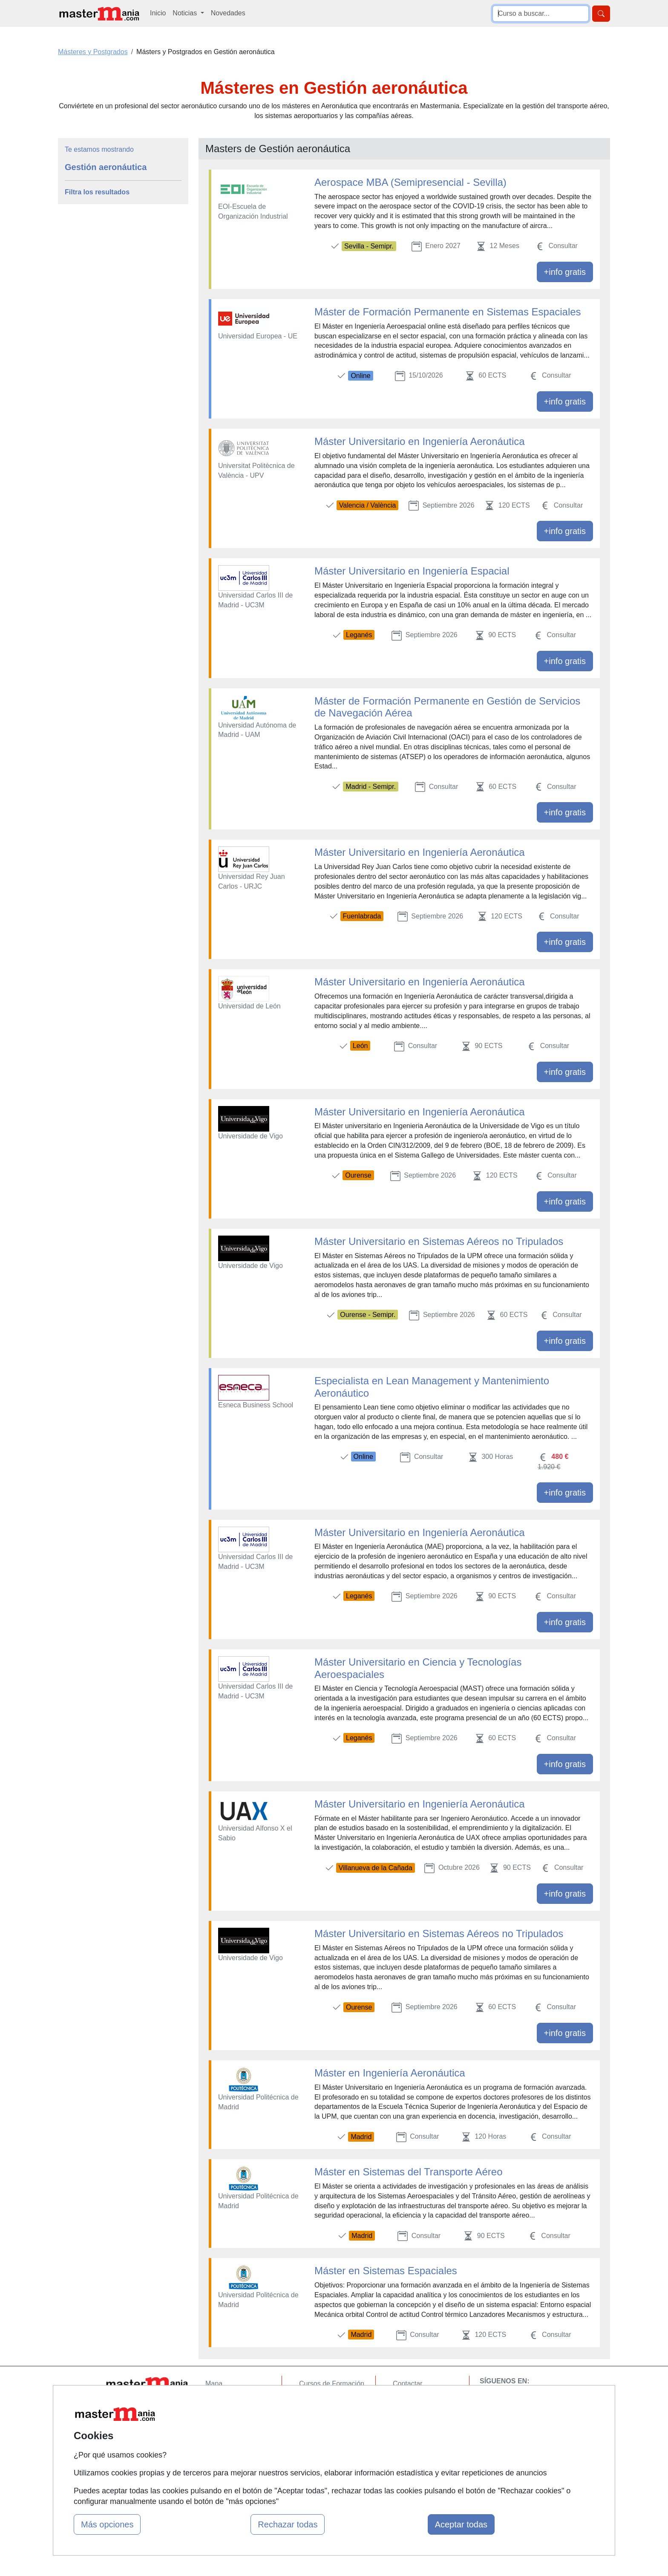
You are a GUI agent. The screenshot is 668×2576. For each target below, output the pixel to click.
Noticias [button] (186, 13)
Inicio (158, 13)
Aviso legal (409, 2416)
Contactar (407, 2383)
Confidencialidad (418, 2400)
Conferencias (319, 2416)
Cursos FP (315, 2400)
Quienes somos (229, 2400)
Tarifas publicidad (231, 2416)
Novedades (228, 13)
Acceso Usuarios (230, 2433)
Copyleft (405, 2433)
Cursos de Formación (331, 2383)
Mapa (213, 2383)
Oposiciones (318, 2459)
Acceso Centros (229, 2450)
